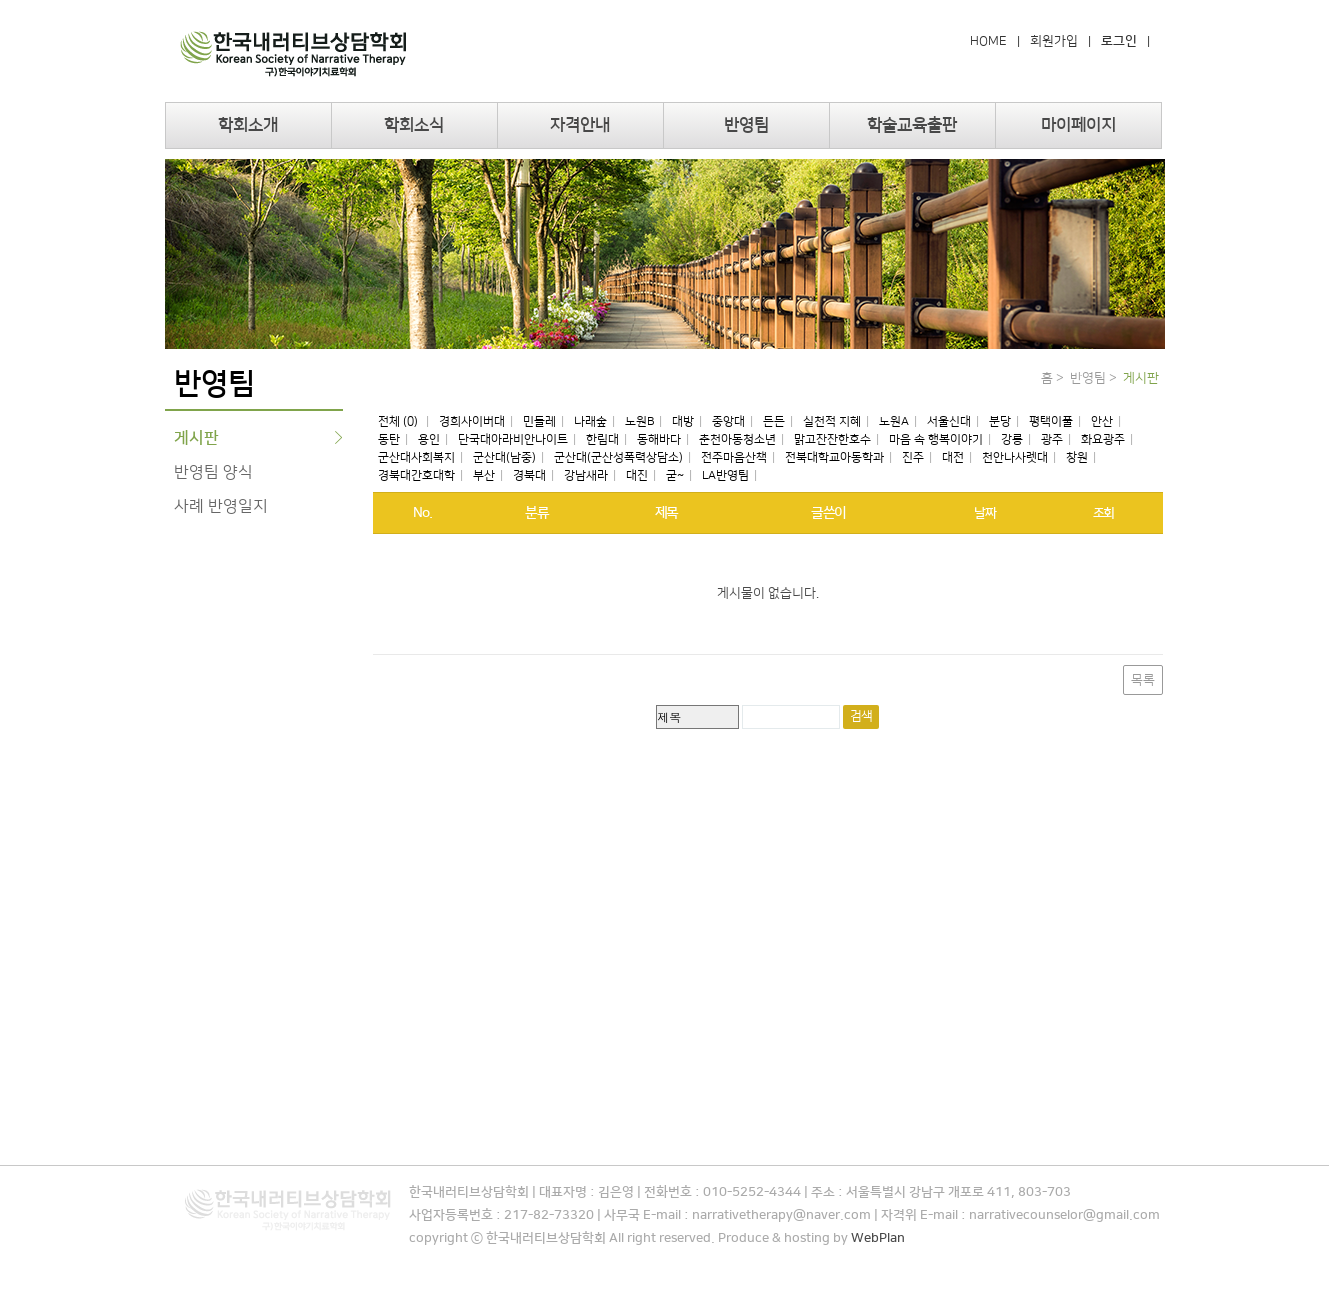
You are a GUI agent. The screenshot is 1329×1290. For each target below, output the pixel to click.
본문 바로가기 (0, 0)
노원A (894, 421)
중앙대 (728, 421)
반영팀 (746, 125)
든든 (774, 421)
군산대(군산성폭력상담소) (618, 457)
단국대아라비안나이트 (513, 439)
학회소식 (414, 125)
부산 (484, 475)
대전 (953, 457)
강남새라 (586, 475)
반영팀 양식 (213, 472)
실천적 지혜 (832, 421)
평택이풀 (1051, 421)
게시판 (196, 438)
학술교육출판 (912, 125)
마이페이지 (1078, 125)
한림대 (602, 439)
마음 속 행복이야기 (936, 439)
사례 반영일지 (221, 506)
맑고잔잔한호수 (832, 439)
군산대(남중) (504, 457)
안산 (1102, 421)
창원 (1077, 457)
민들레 (539, 421)
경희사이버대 (472, 421)
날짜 (984, 513)
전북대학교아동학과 (834, 457)
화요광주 (1103, 439)
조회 (1103, 513)
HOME (988, 41)
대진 (637, 475)
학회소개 (248, 125)
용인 (429, 439)
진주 (913, 457)
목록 (1143, 680)
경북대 (529, 475)
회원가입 (1054, 41)
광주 (1052, 439)
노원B (639, 421)
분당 (1000, 421)
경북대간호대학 (416, 475)
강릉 (1012, 439)
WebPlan (878, 1238)
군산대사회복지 (416, 457)
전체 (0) (399, 421)
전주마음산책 (734, 457)
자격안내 (580, 125)
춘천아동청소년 (737, 439)
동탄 (389, 439)
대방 (683, 421)
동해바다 (659, 439)
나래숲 (590, 421)
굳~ (675, 475)
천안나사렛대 (1015, 457)
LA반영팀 (725, 475)
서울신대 (949, 421)
